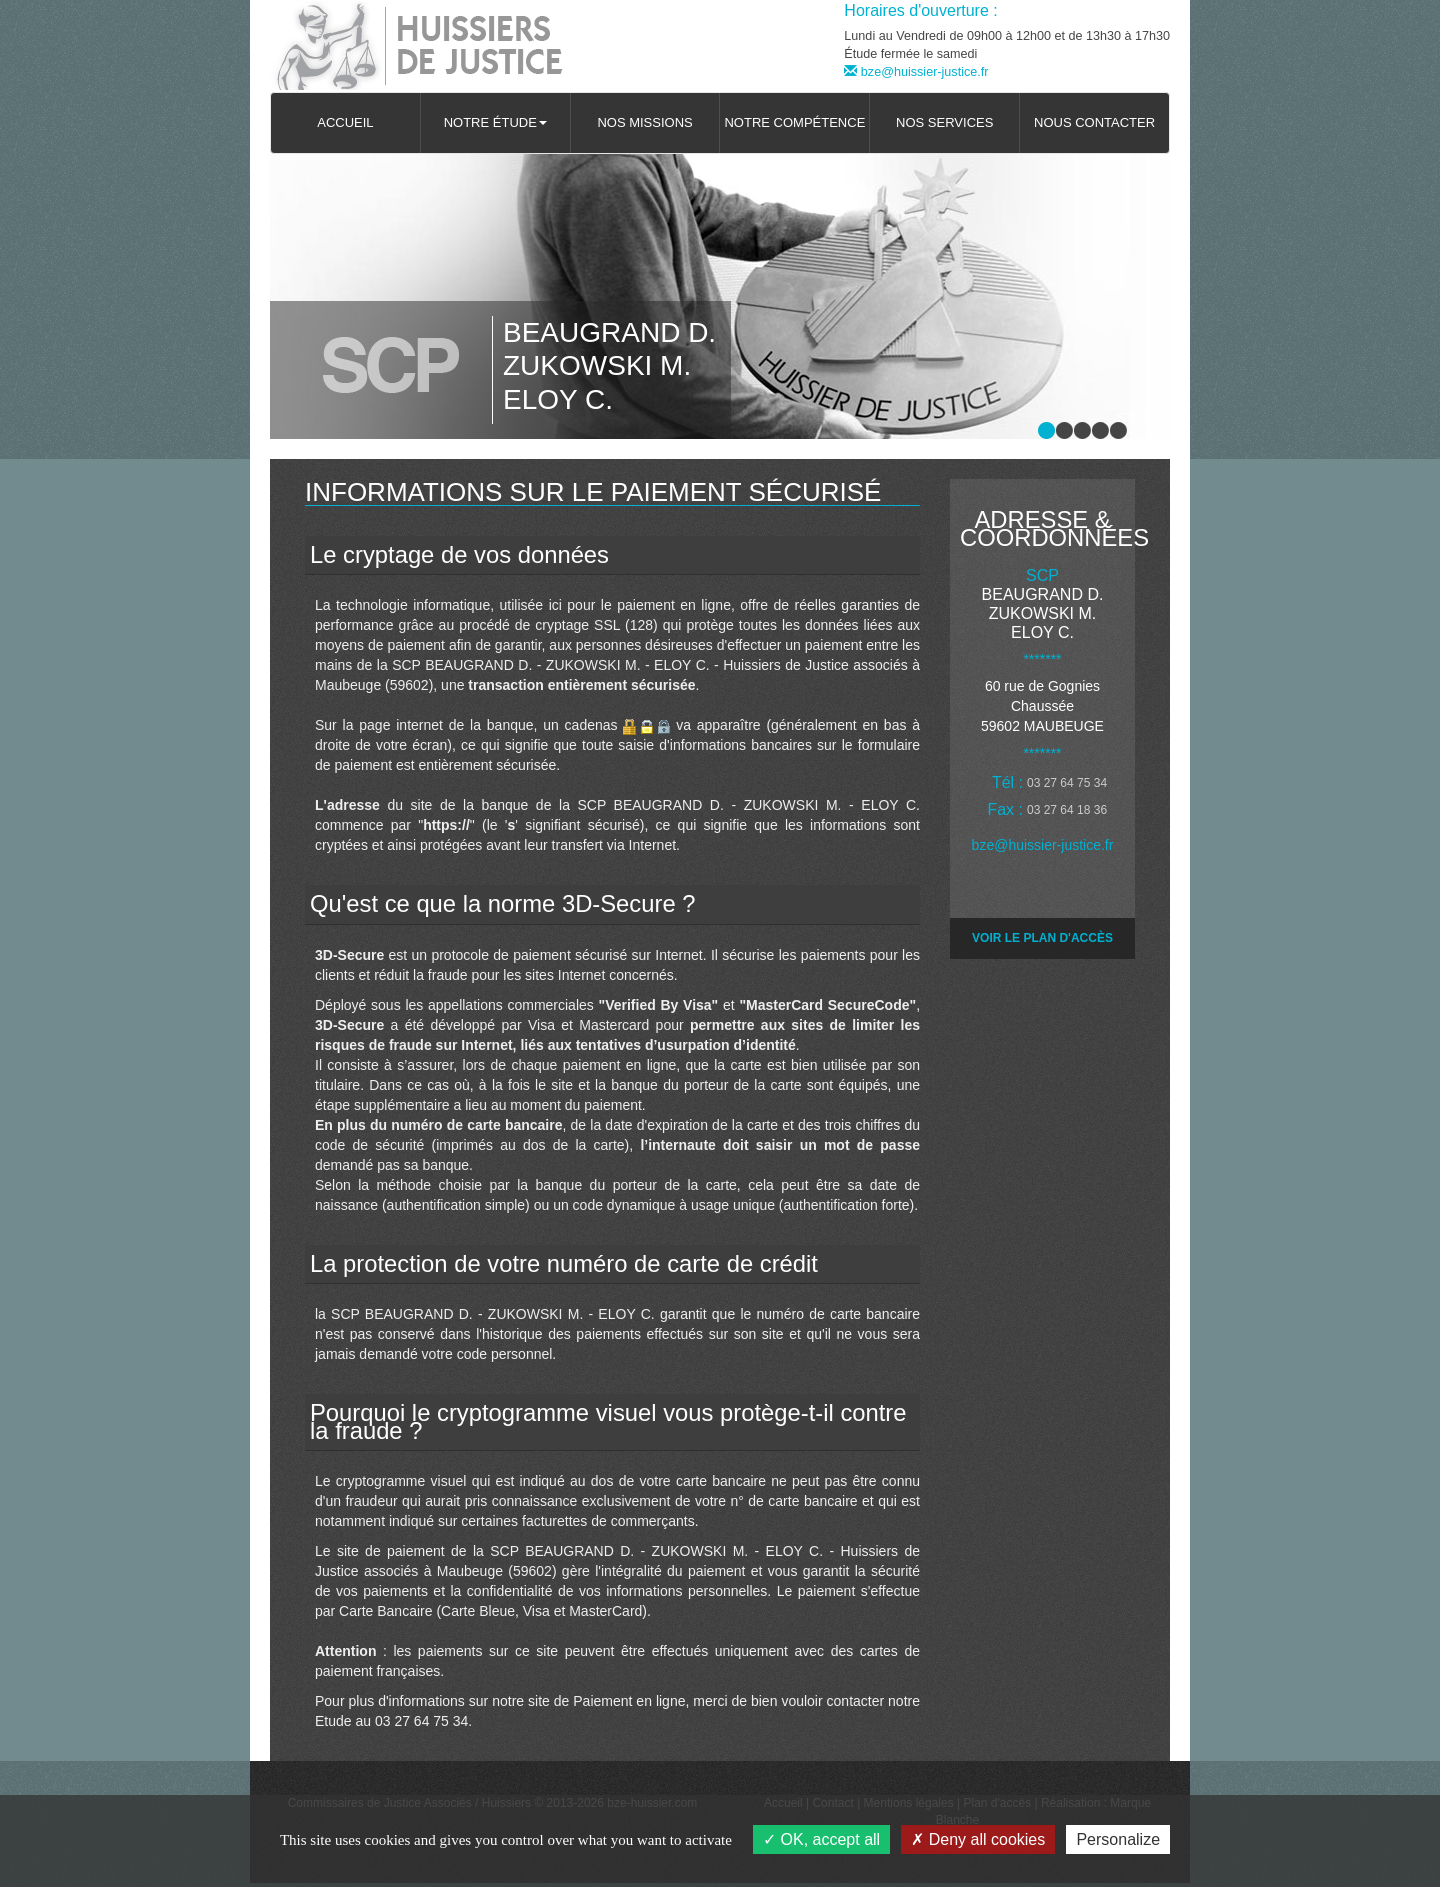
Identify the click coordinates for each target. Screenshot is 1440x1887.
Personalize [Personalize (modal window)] (1118, 1839)
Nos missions (644, 122)
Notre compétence (794, 122)
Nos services (944, 122)
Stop (1134, 417)
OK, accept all (821, 1839)
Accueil (345, 122)
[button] (495, 123)
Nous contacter (1094, 122)
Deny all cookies (978, 1839)
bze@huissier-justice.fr (916, 72)
